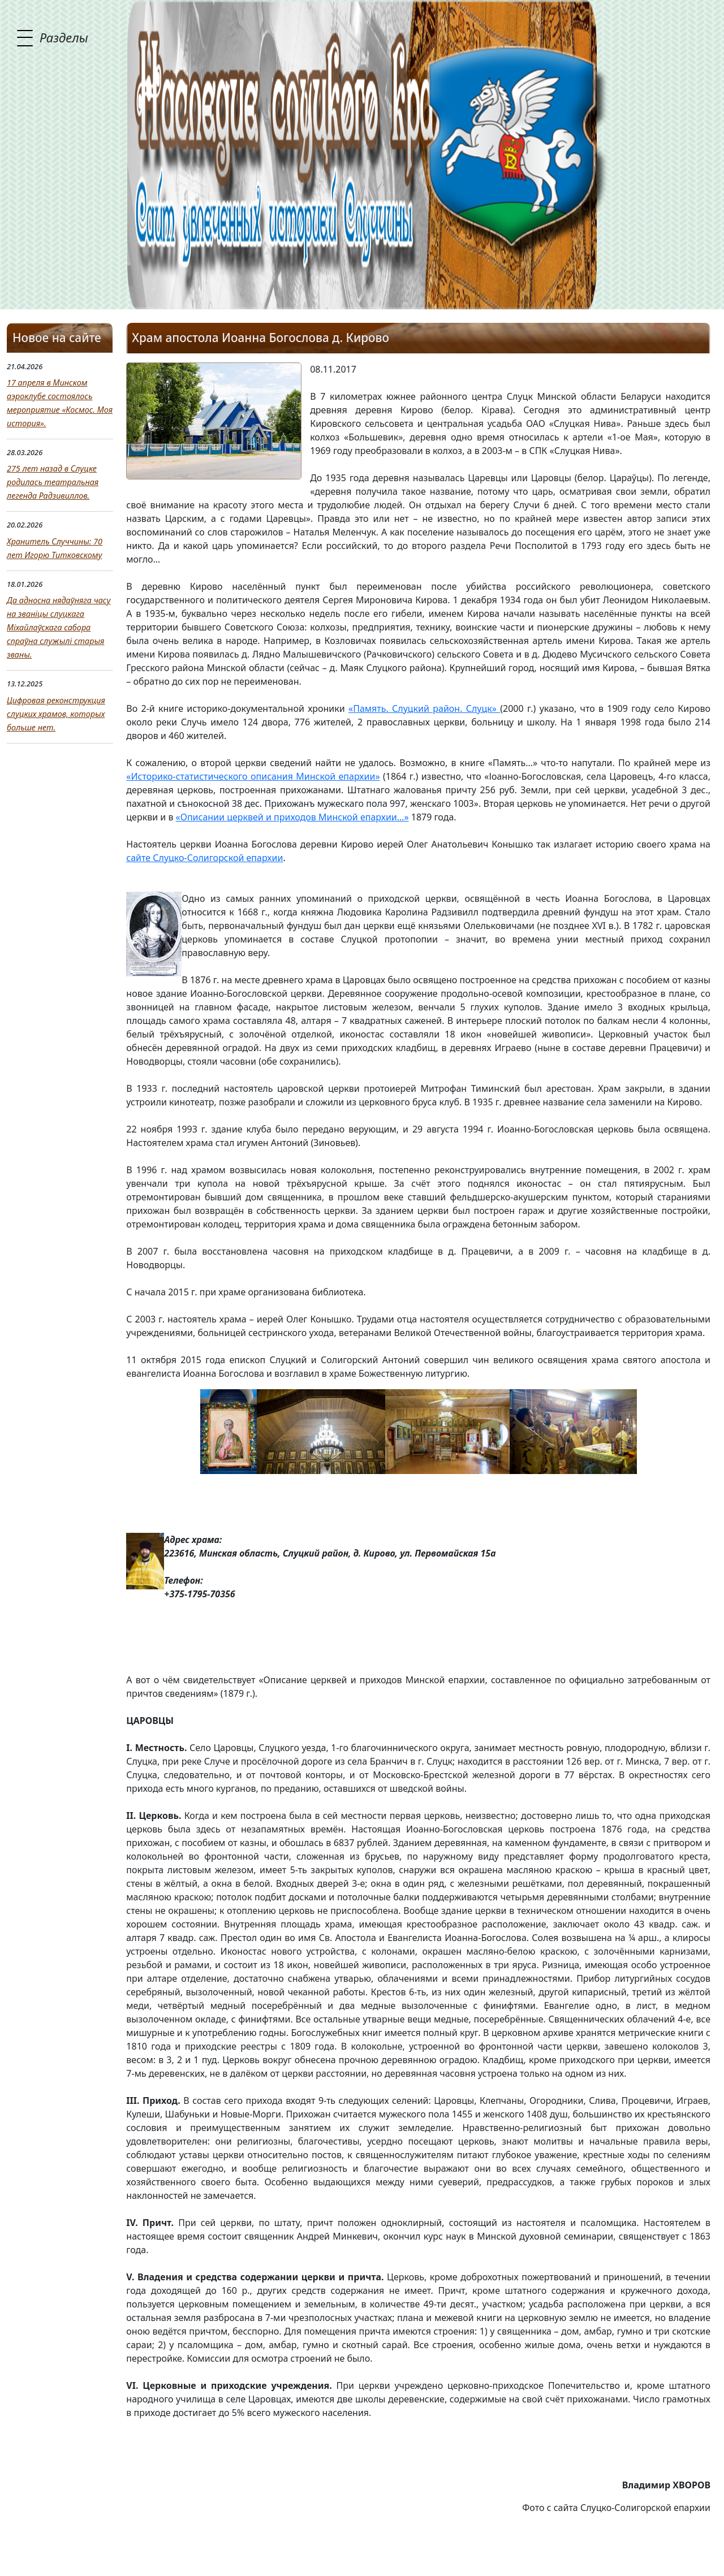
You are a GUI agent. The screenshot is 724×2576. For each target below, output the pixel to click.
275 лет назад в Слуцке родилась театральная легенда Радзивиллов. (52, 482)
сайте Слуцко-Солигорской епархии (204, 858)
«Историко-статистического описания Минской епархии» (253, 776)
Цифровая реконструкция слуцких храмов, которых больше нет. (56, 714)
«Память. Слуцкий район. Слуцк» (424, 708)
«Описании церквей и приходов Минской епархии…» (292, 817)
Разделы (64, 37)
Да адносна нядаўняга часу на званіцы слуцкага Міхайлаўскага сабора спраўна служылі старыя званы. (58, 627)
